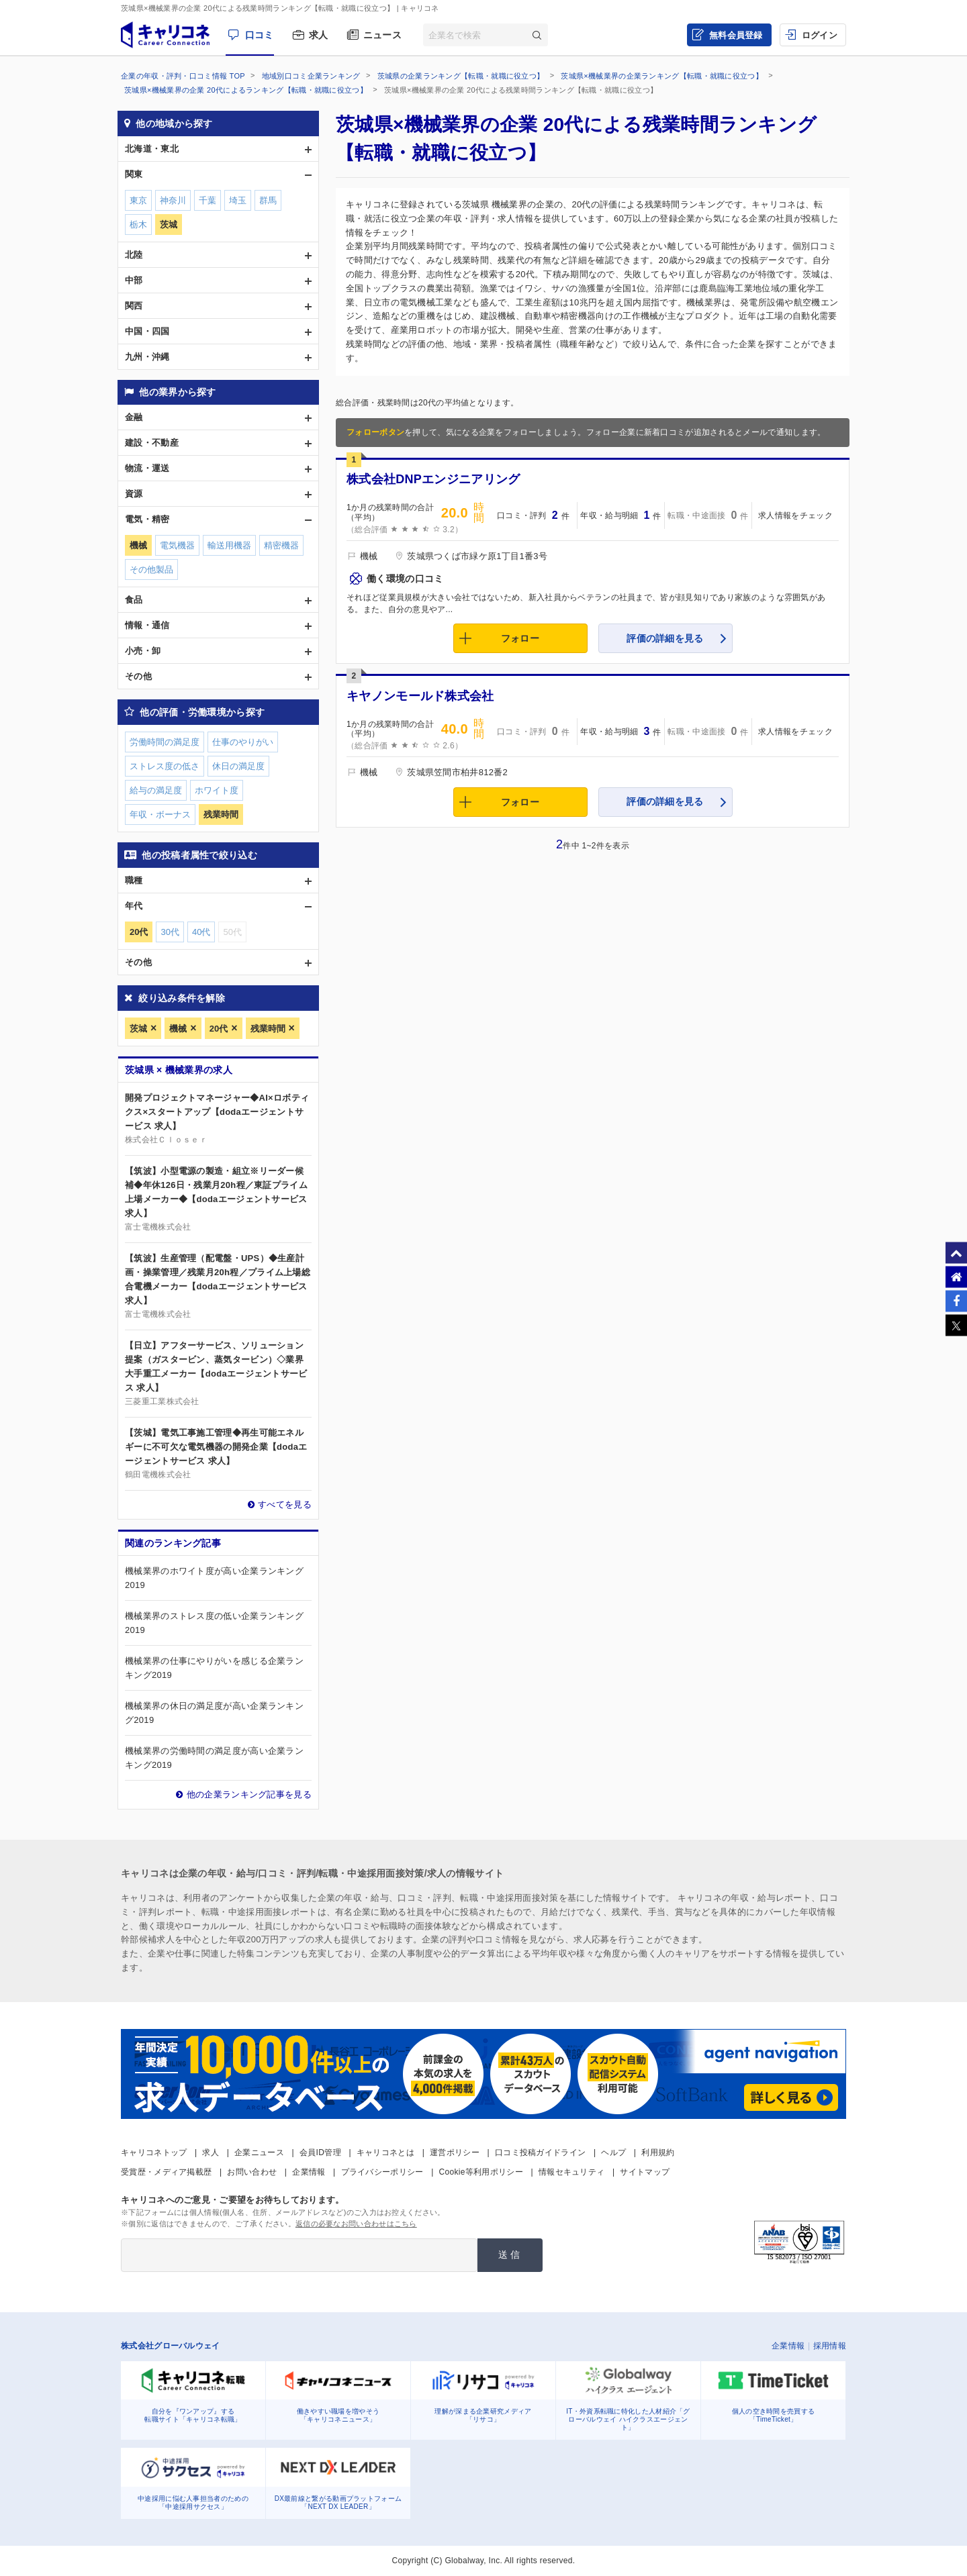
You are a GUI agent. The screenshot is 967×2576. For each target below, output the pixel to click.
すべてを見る (285, 1504)
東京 (138, 200)
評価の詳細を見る (665, 638)
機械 (178, 1029)
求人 (318, 35)
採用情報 (829, 2345)
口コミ (259, 35)
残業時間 (267, 1029)
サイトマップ (645, 2172)
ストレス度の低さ (164, 766)
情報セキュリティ (571, 2172)
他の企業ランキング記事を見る (249, 1794)
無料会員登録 (736, 35)
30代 (169, 932)
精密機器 (281, 545)
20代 (219, 1029)
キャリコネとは (385, 2152)
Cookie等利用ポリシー (481, 2172)
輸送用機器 (229, 545)
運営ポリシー (454, 2152)
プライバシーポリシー (382, 2172)
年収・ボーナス (160, 814)
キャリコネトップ (154, 2152)
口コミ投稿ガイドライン (540, 2152)
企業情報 (308, 2172)
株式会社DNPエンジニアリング (433, 479)
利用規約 (657, 2152)
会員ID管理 (320, 2152)
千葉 (207, 200)
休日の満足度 (238, 766)
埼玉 (237, 200)
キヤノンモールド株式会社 (420, 696)
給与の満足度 (156, 790)
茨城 (138, 1029)
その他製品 (151, 569)
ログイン (819, 35)
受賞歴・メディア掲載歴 (166, 2172)
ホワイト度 (216, 790)
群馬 (268, 200)
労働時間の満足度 (164, 742)
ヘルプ (613, 2152)
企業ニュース (259, 2152)
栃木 (138, 224)
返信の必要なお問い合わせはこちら (356, 2224)
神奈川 (173, 200)
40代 (201, 932)
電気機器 (177, 545)
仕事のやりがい (242, 742)
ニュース (382, 35)
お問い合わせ (252, 2172)
